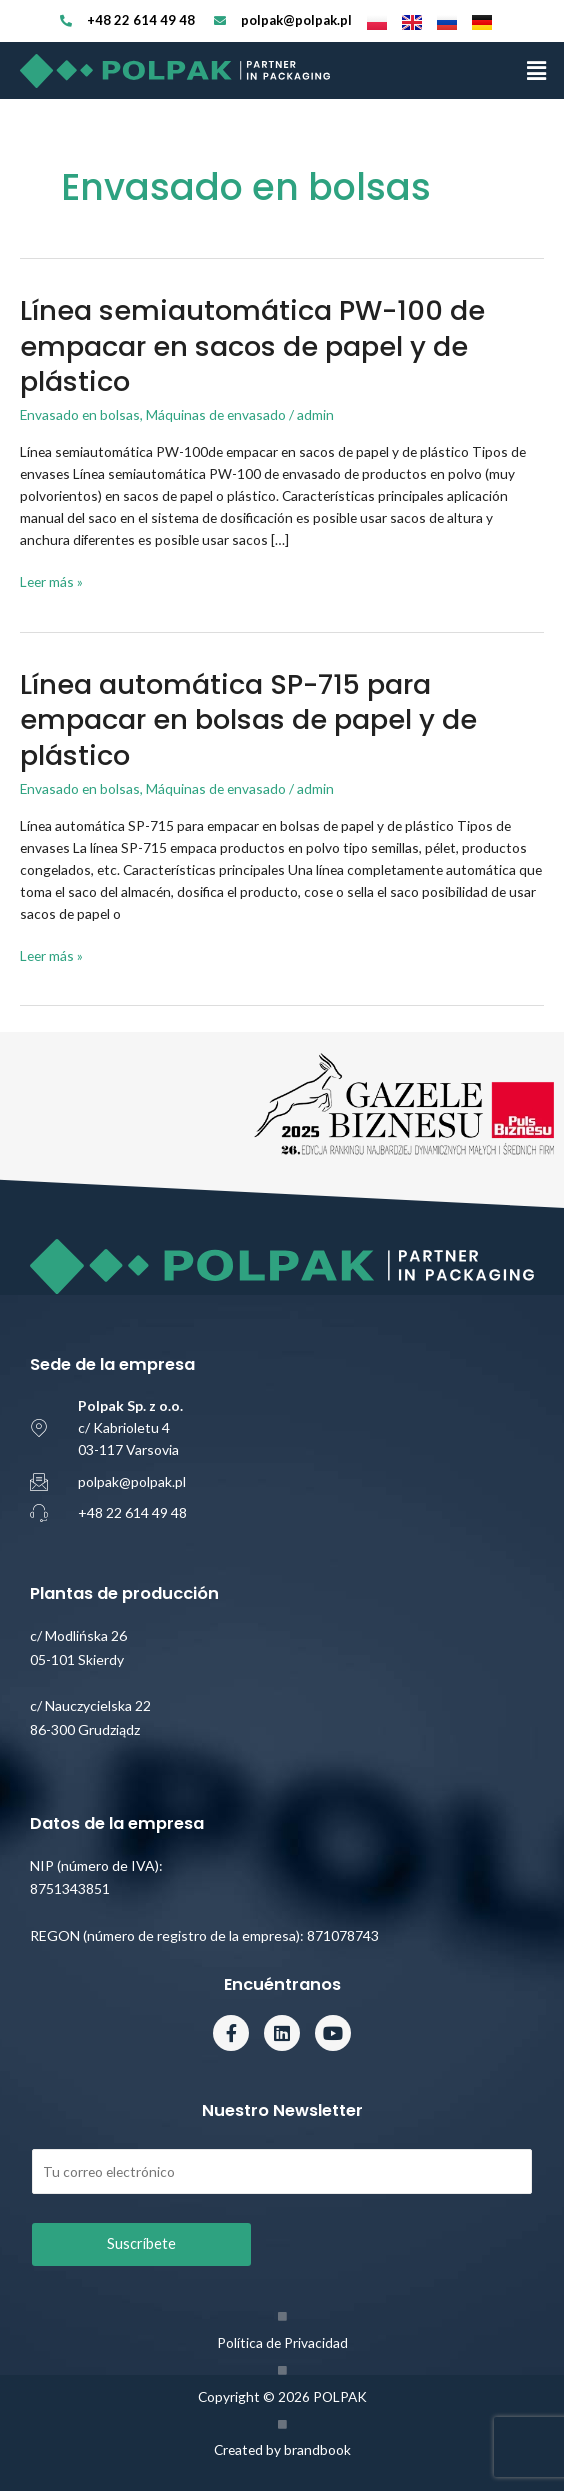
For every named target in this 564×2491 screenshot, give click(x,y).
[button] (537, 70)
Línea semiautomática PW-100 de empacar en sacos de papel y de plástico (252, 346)
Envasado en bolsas (80, 414)
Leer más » (51, 580)
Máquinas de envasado (216, 414)
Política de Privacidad (282, 2342)
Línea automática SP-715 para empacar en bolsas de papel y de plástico (248, 720)
